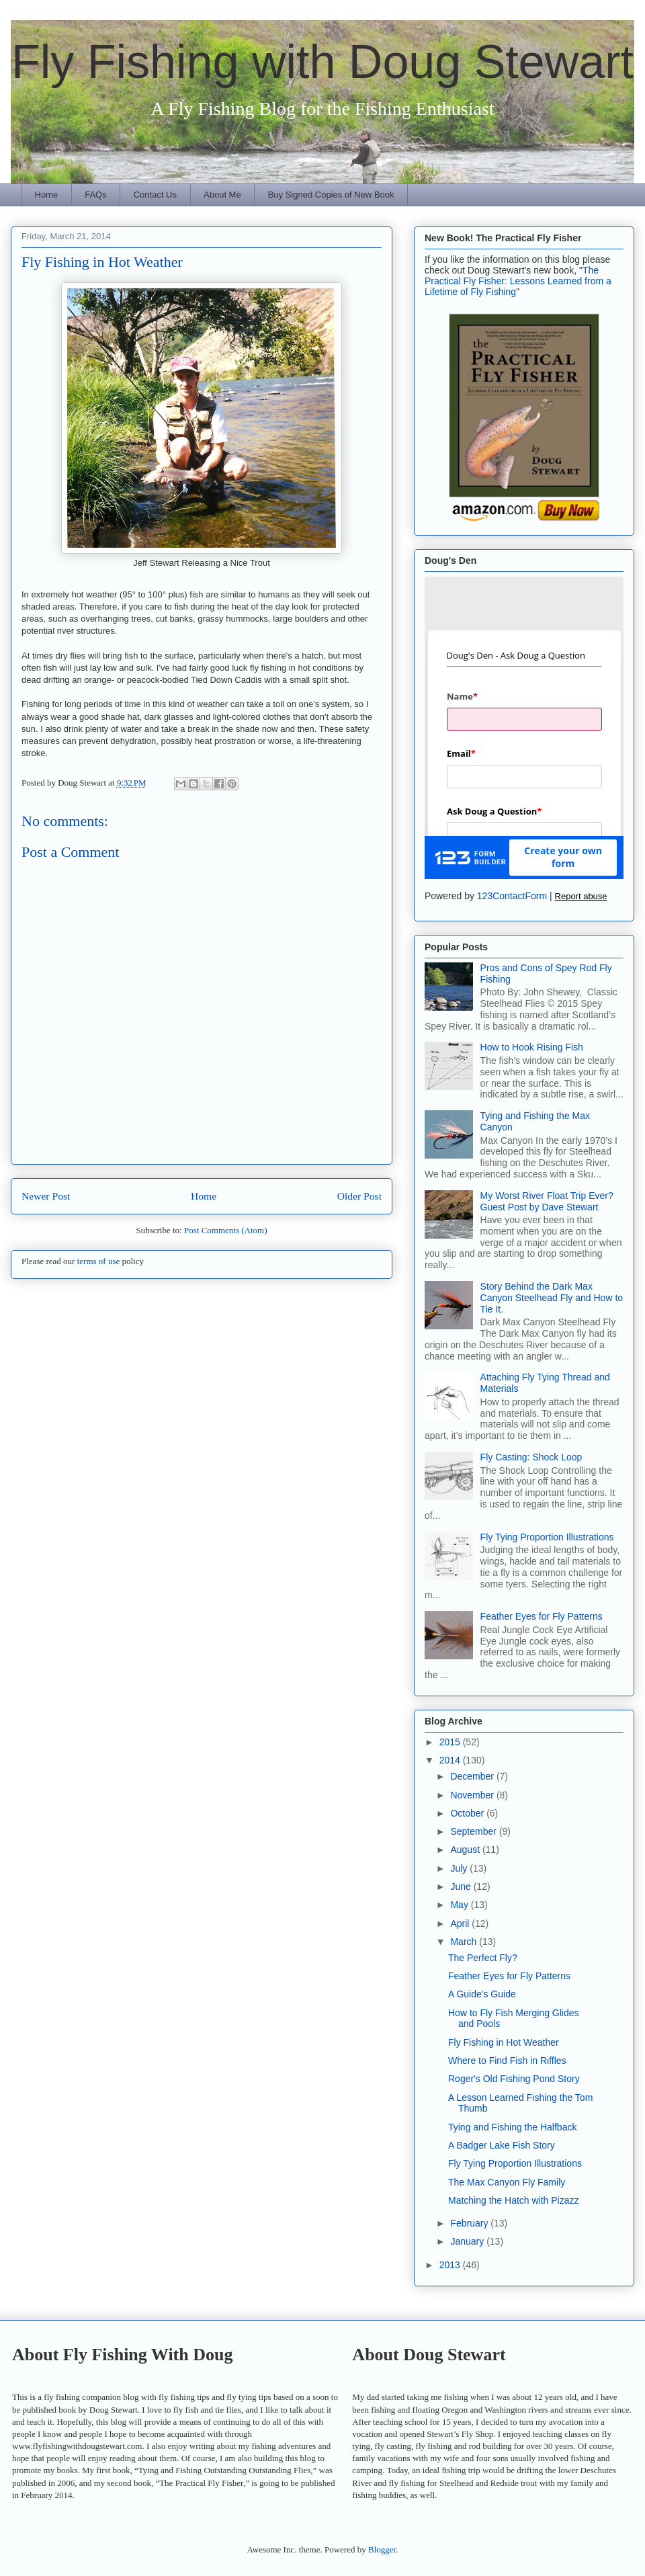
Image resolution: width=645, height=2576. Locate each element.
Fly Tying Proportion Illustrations (547, 1537)
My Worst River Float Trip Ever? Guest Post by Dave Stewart (546, 1201)
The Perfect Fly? (482, 1957)
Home (46, 195)
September (474, 1831)
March (464, 1941)
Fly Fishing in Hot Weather (503, 2042)
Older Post (359, 1196)
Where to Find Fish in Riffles (507, 2060)
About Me (222, 195)
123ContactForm (512, 895)
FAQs (96, 195)
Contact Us (155, 195)
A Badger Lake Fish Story (501, 2145)
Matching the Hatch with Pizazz (513, 2200)
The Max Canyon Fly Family (506, 2182)
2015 (451, 1742)
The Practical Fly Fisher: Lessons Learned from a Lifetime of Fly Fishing (518, 281)
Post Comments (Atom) (225, 1230)
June (461, 1886)
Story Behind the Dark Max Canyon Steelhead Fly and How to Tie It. (551, 1298)
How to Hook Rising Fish (531, 1047)
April (461, 1923)
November (473, 1795)
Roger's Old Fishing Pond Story (514, 2078)
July (460, 1868)
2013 (451, 2264)
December (473, 1776)
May (460, 1904)
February (470, 2223)
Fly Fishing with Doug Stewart (322, 62)
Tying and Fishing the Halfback (512, 2127)
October (468, 1813)
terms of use (98, 1261)
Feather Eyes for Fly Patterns (541, 1616)
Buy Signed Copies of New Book (331, 195)
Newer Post (46, 1196)
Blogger (382, 2549)
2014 (451, 1760)
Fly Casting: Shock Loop (531, 1457)
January (468, 2241)
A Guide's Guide (482, 1994)
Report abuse (581, 896)
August (466, 1849)
